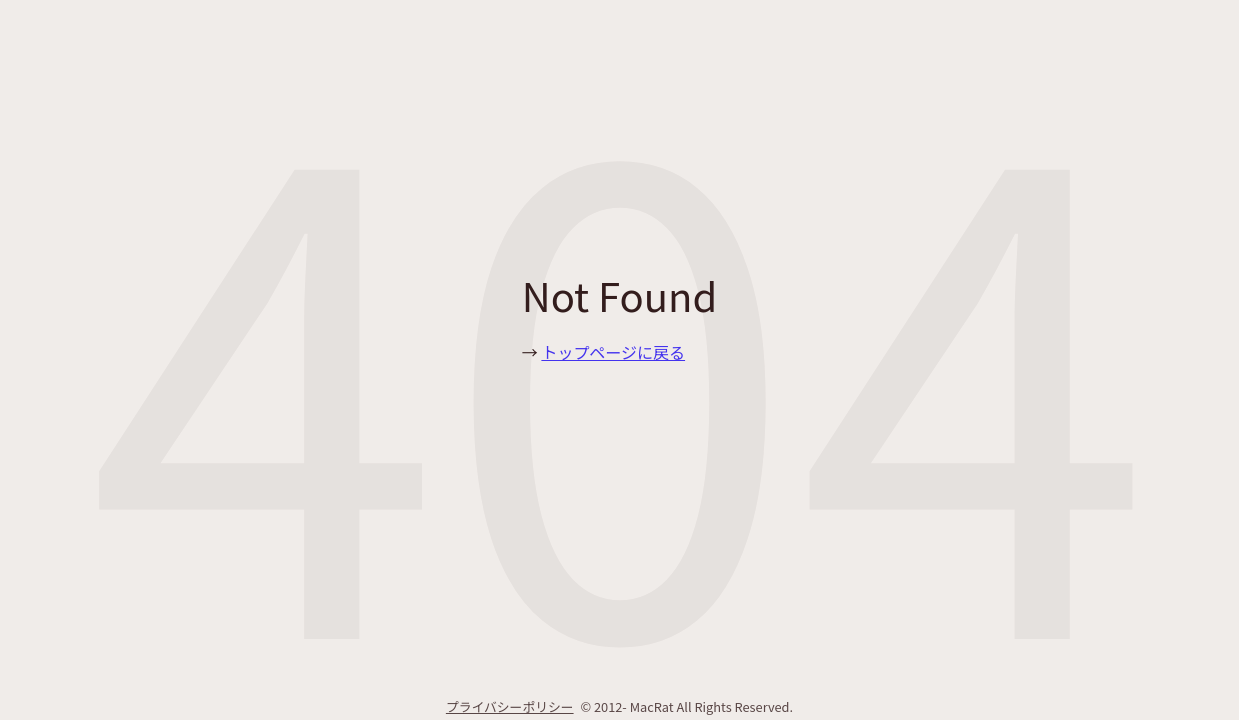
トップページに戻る (613, 352)
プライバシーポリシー (510, 706)
